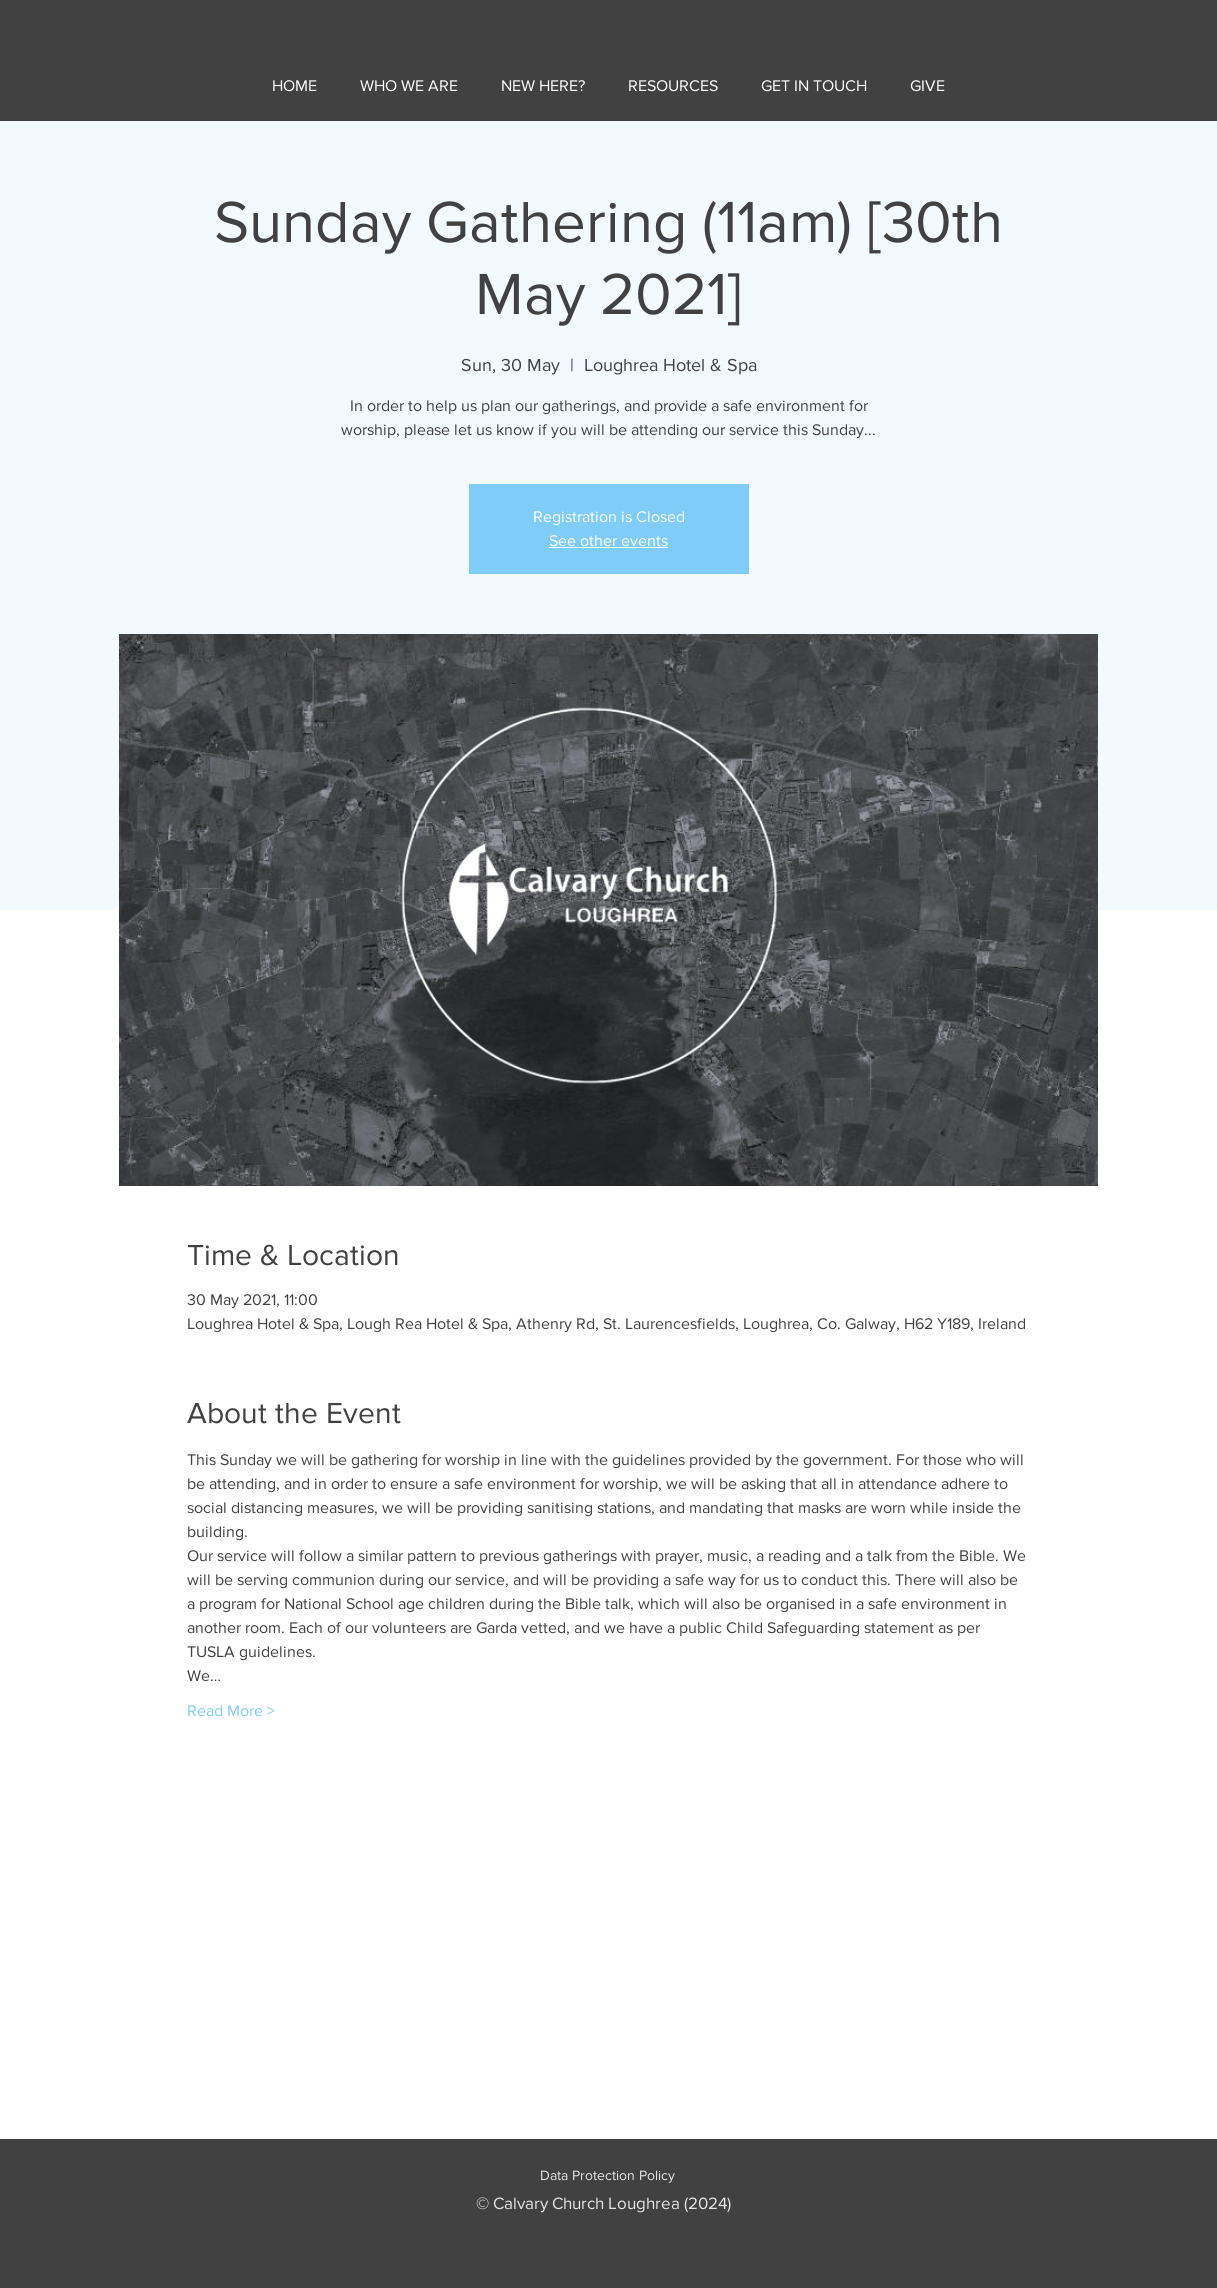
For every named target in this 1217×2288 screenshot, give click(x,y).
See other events (608, 540)
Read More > (231, 1710)
